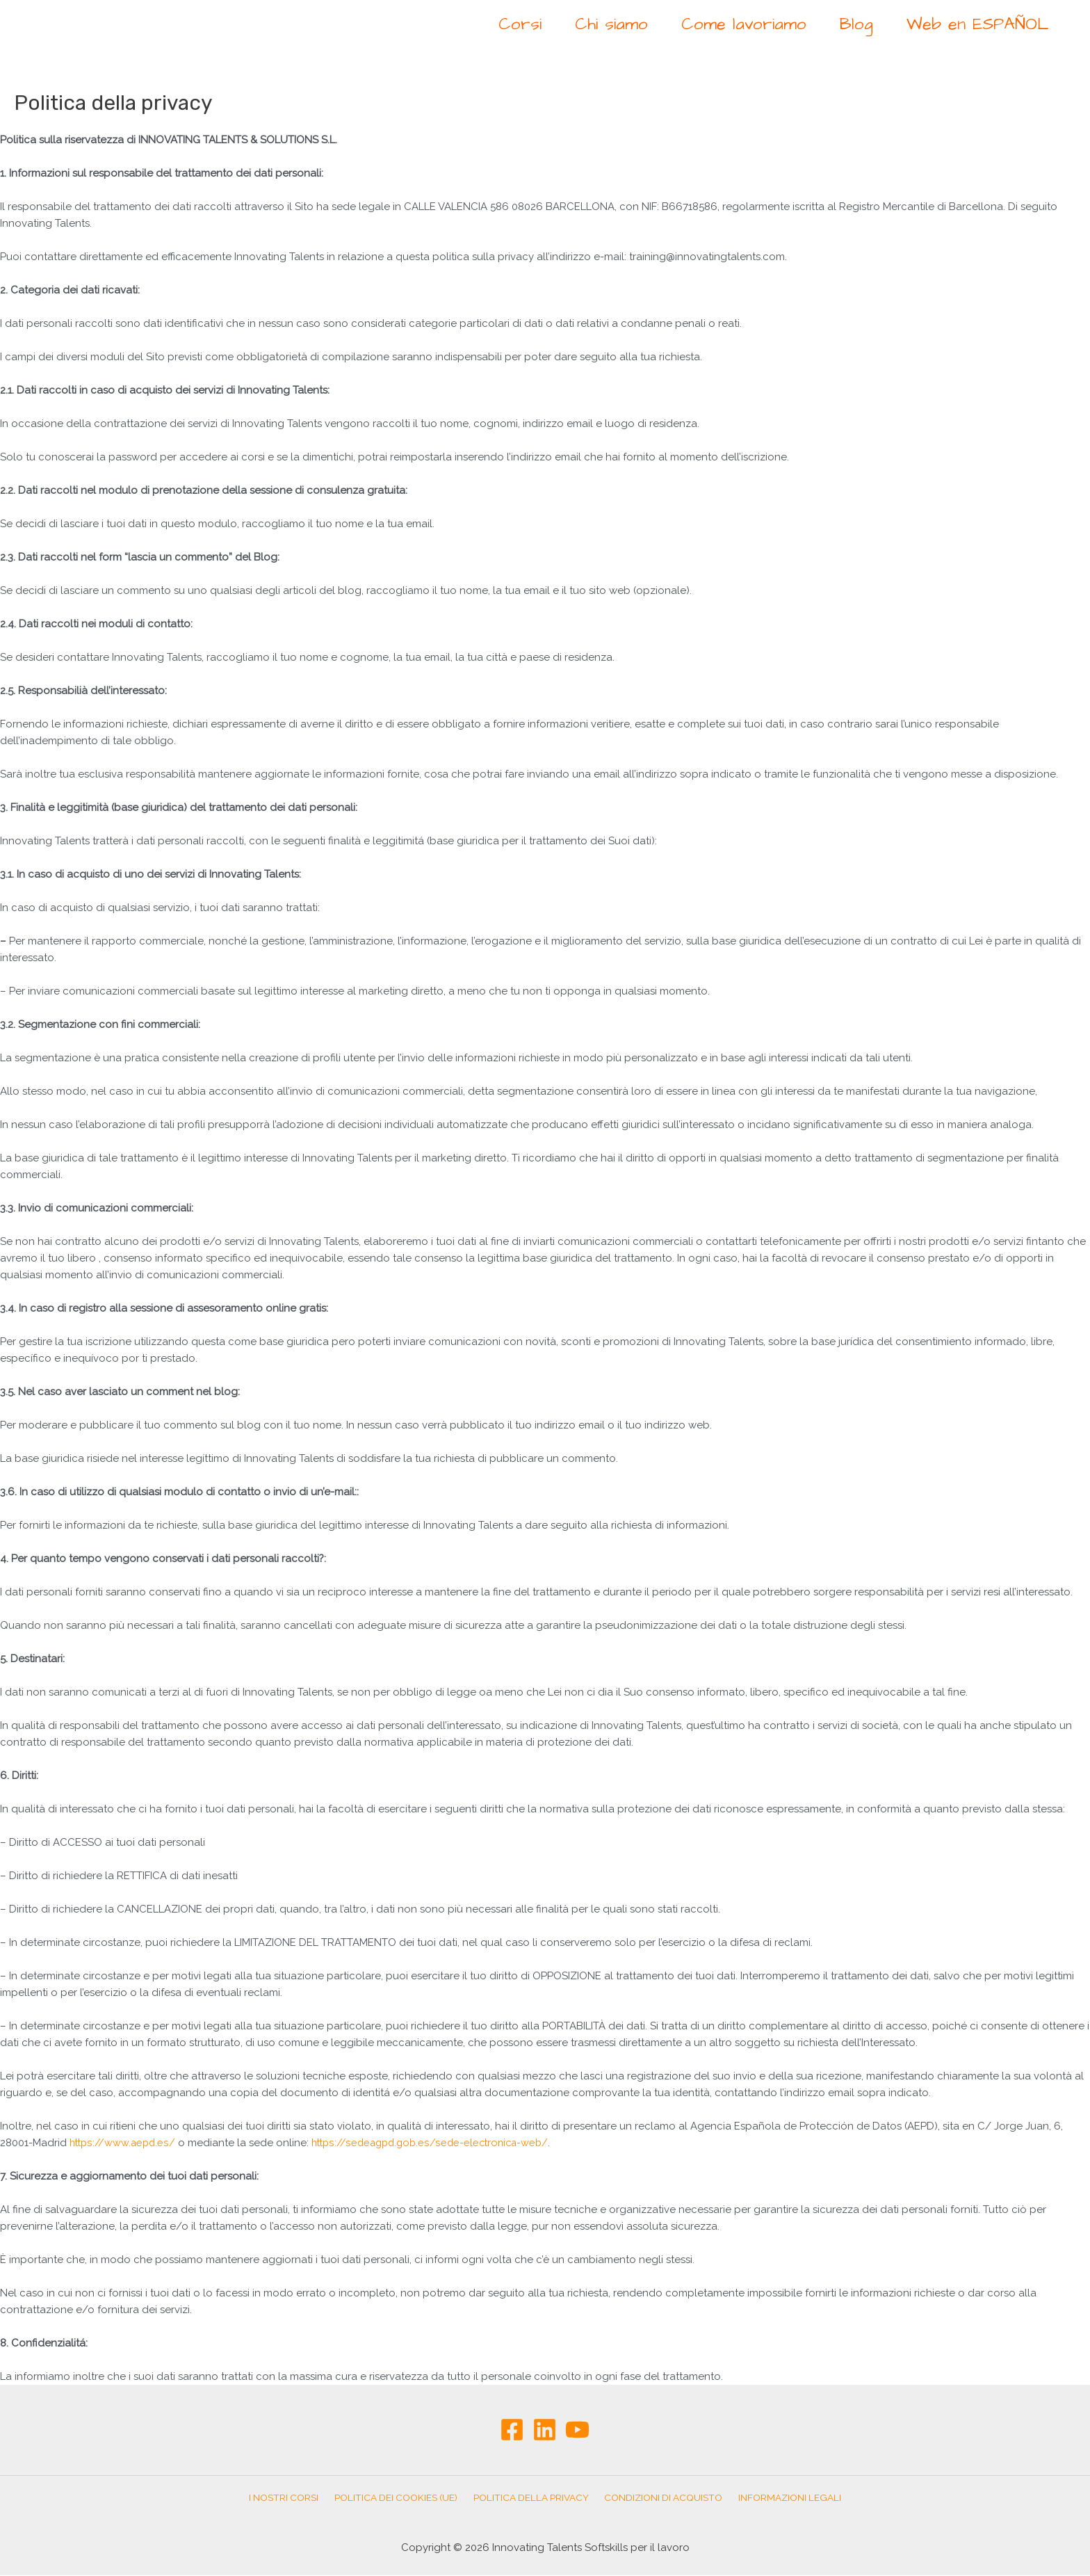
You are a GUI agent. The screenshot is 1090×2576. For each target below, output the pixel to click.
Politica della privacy (530, 2498)
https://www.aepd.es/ (124, 2142)
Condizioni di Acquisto (659, 2498)
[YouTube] (577, 2429)
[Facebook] (512, 2429)
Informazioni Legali (781, 2498)
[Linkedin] (544, 2429)
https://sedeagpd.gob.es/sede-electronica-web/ (438, 2142)
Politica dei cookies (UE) (399, 2498)
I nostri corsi (292, 2498)
